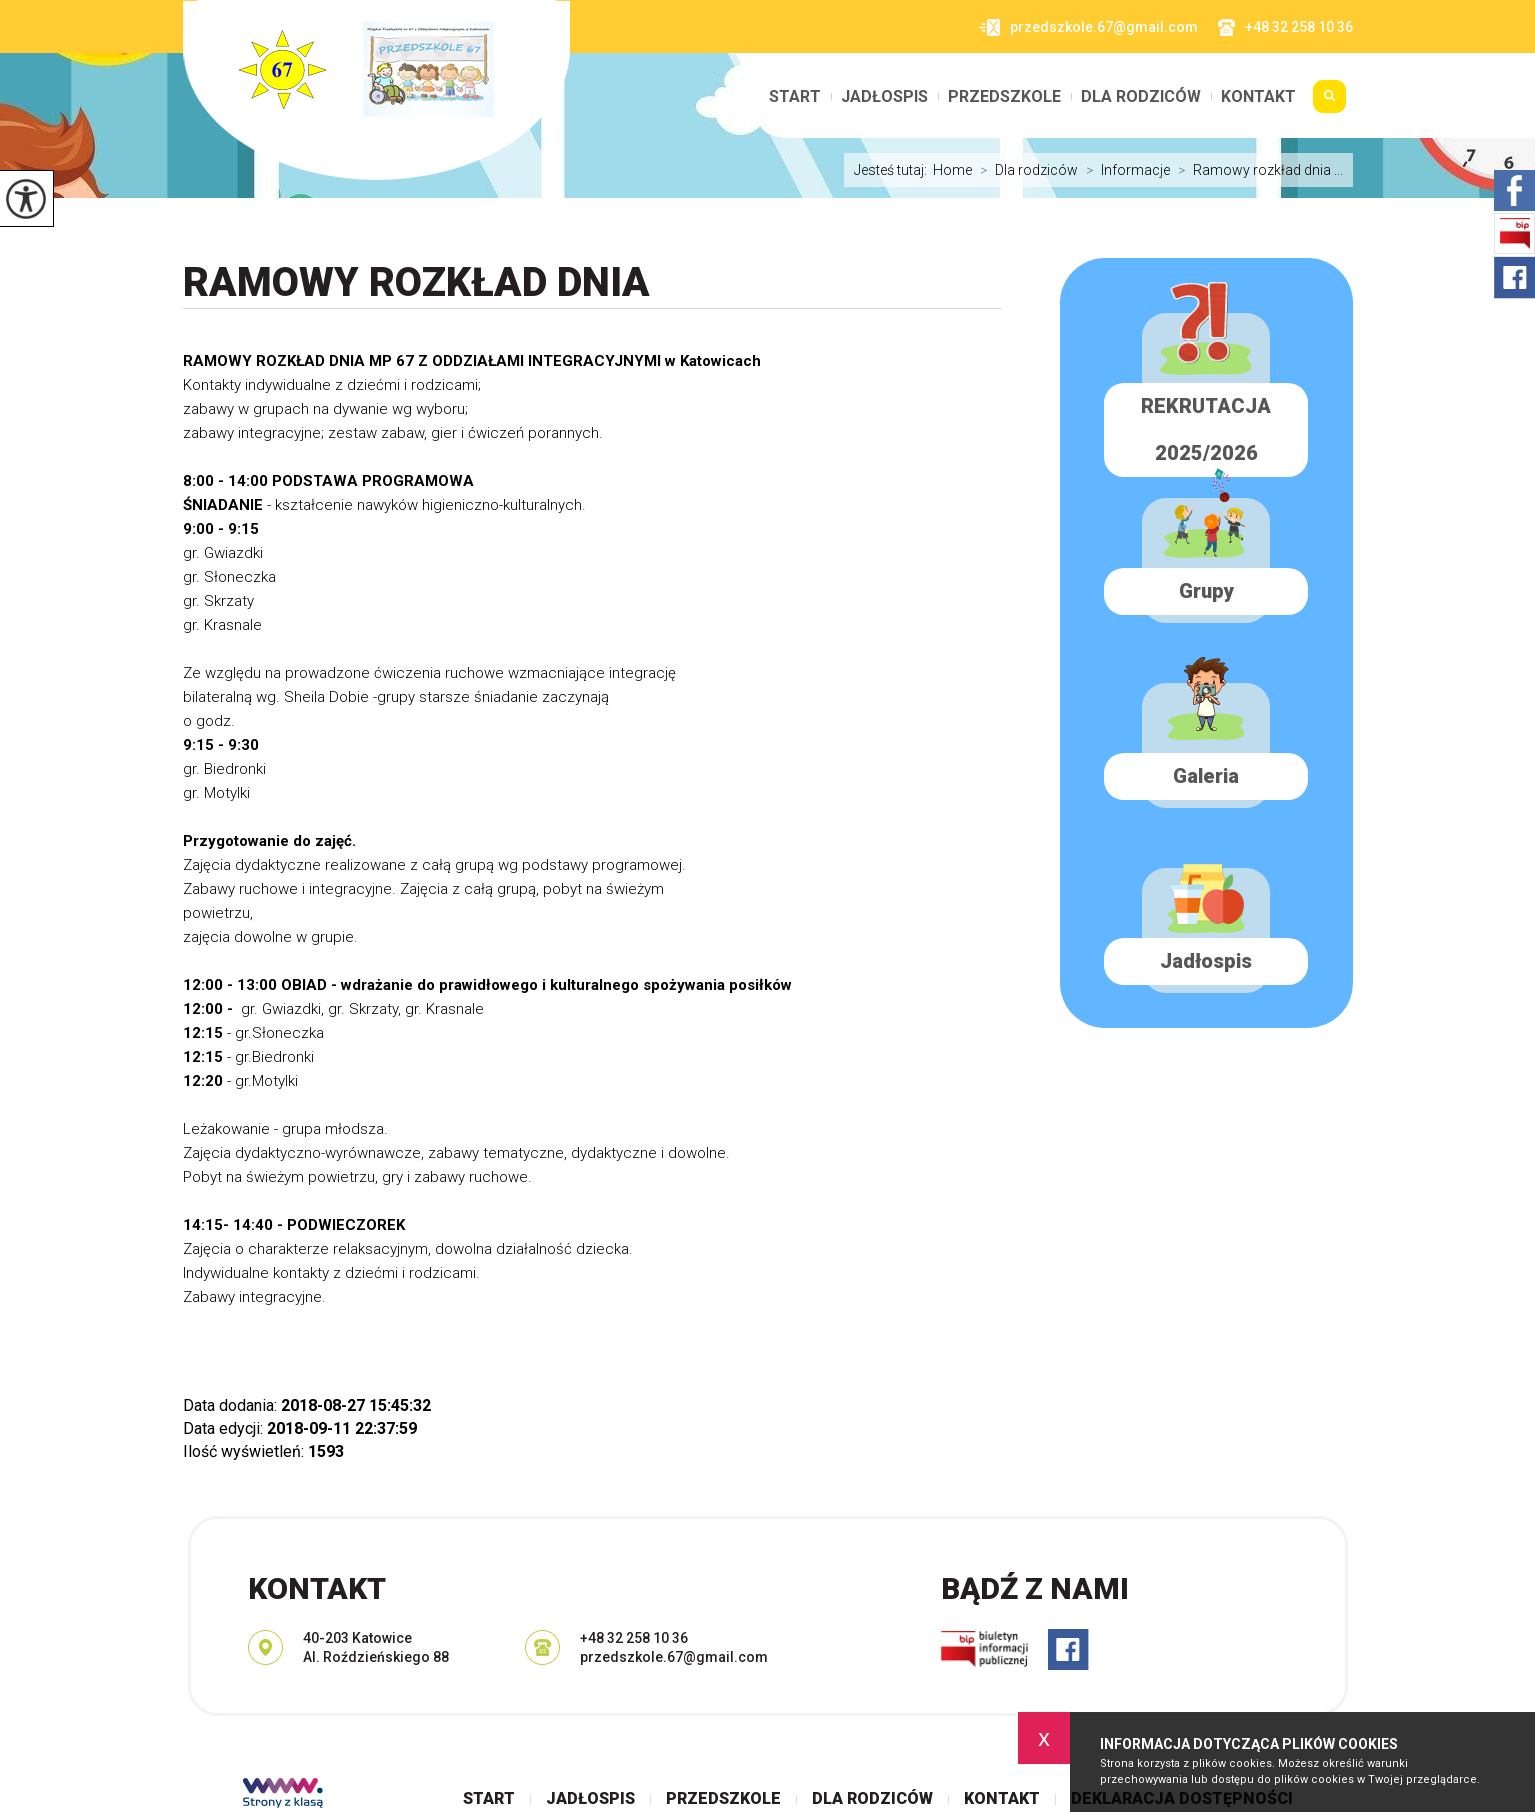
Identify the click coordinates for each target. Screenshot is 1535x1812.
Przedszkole (1004, 97)
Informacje (1124, 170)
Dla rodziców (1141, 97)
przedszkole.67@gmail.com (1088, 27)
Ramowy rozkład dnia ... (1256, 170)
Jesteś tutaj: (893, 170)
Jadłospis (884, 97)
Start (795, 97)
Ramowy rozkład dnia (416, 282)
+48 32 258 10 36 (1285, 27)
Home (952, 170)
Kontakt (1258, 97)
